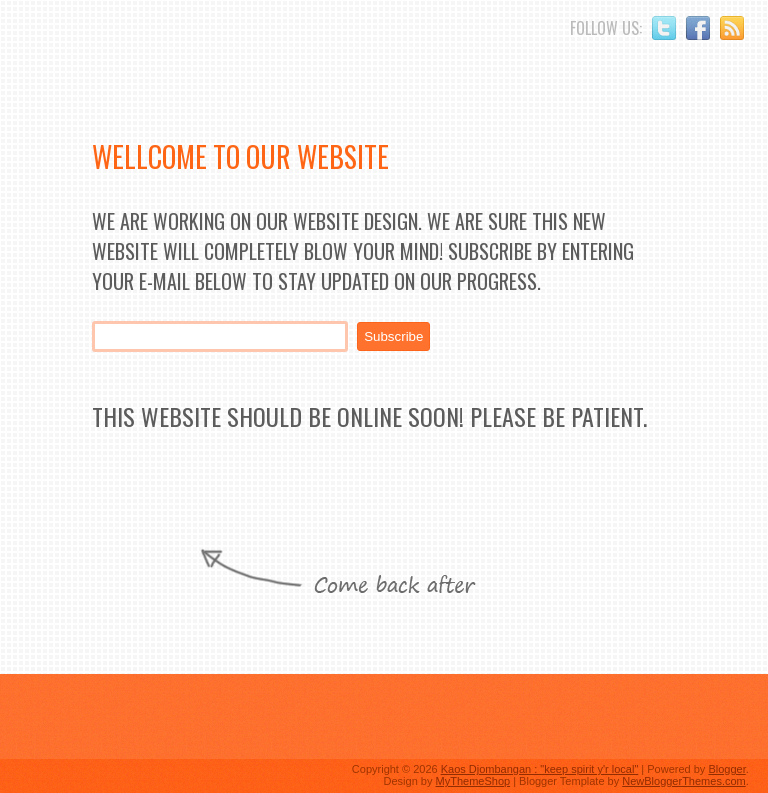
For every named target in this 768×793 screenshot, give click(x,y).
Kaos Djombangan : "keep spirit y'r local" (540, 769)
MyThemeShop (473, 781)
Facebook (698, 28)
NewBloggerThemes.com (684, 781)
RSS (732, 28)
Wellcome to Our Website (240, 156)
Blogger (726, 769)
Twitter (664, 28)
